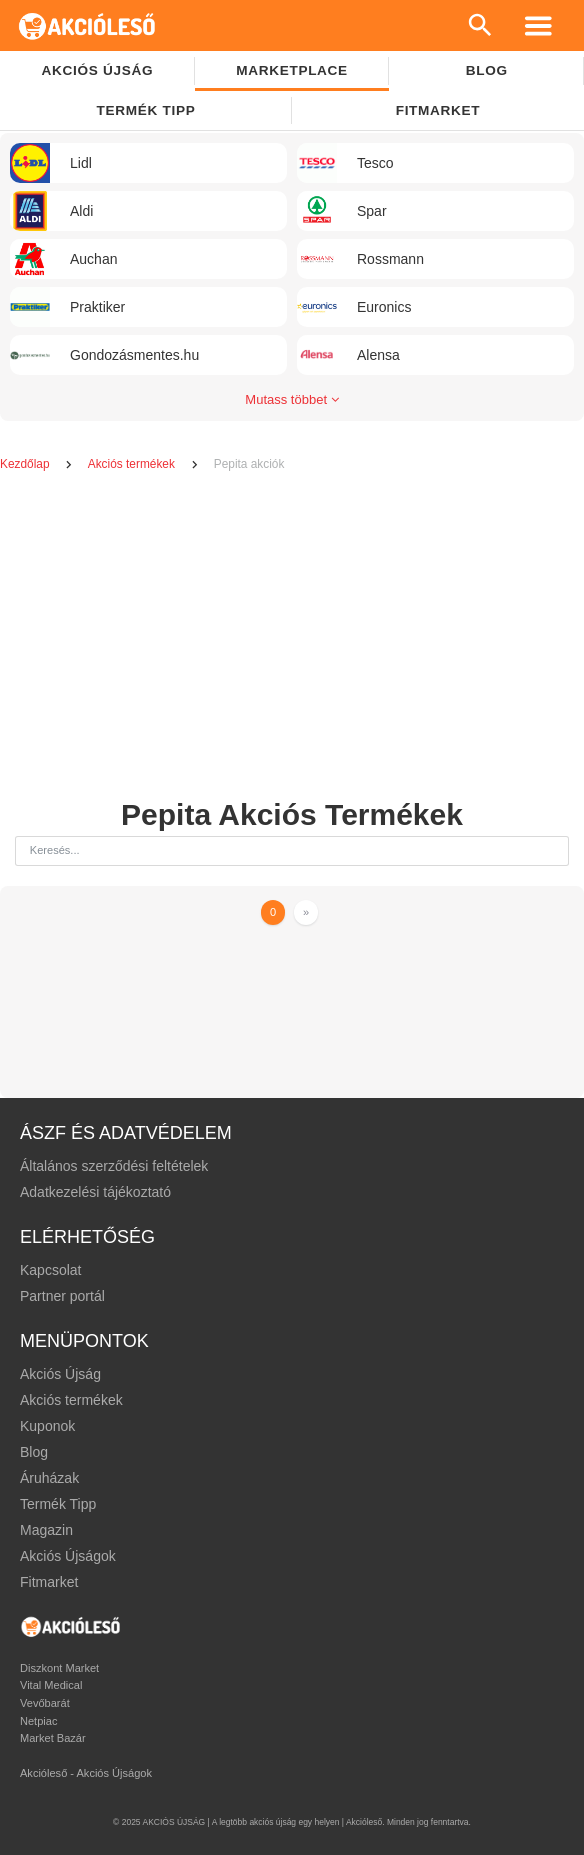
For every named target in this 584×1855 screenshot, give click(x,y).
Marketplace (292, 70)
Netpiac (38, 1721)
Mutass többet (291, 399)
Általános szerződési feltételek (114, 1166)
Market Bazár (53, 1738)
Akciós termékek (133, 464)
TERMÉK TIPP (146, 110)
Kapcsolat (50, 1270)
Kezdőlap (26, 464)
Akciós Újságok (68, 1556)
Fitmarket (438, 110)
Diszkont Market (59, 1668)
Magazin (46, 1530)
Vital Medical (51, 1685)
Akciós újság (98, 70)
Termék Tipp (58, 1504)
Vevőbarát (45, 1703)
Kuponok (47, 1426)
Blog (34, 1452)
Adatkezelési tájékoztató (95, 1192)
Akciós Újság (60, 1374)
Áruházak (49, 1478)
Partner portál (62, 1296)
